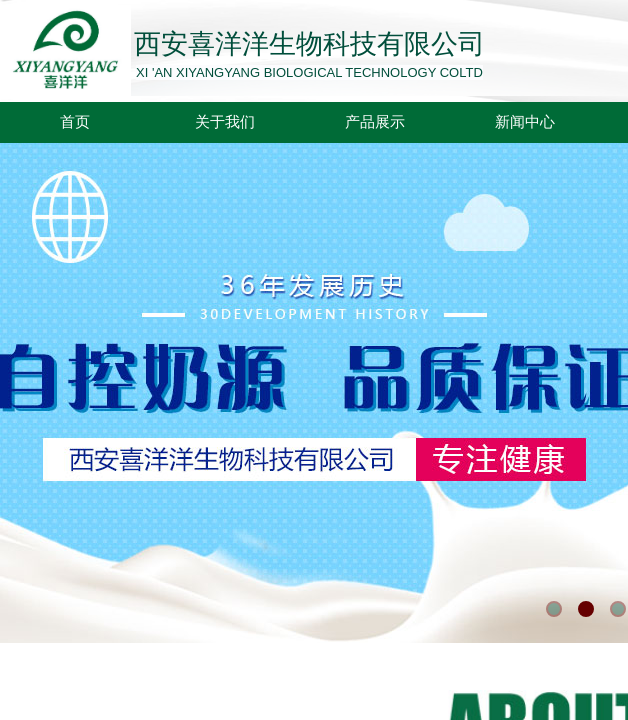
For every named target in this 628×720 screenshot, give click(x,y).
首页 (75, 122)
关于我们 (225, 122)
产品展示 (375, 122)
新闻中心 (525, 122)
